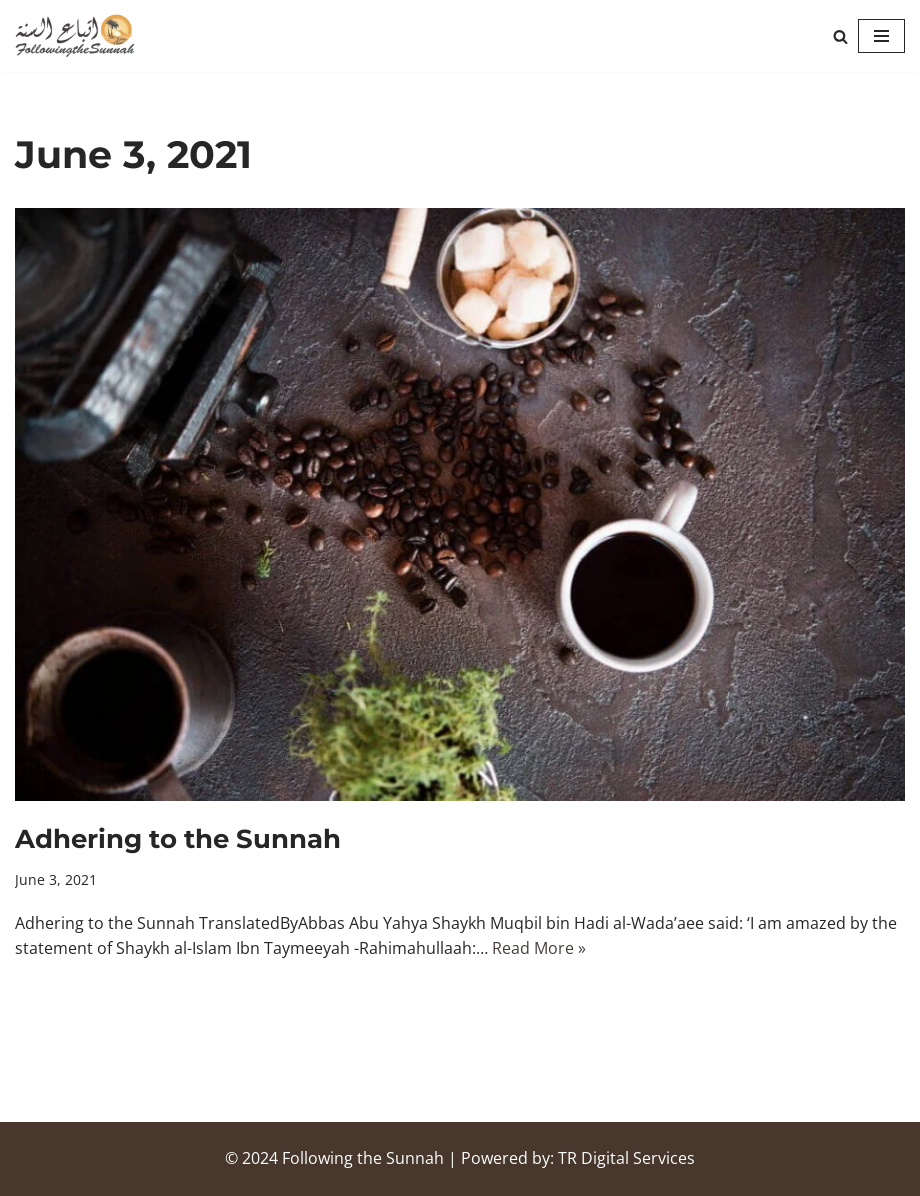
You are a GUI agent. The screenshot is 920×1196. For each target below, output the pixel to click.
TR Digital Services (626, 1158)
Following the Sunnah (363, 1158)
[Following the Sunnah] (75, 36)
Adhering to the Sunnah (178, 839)
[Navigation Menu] (881, 36)
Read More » (539, 948)
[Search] (840, 36)
